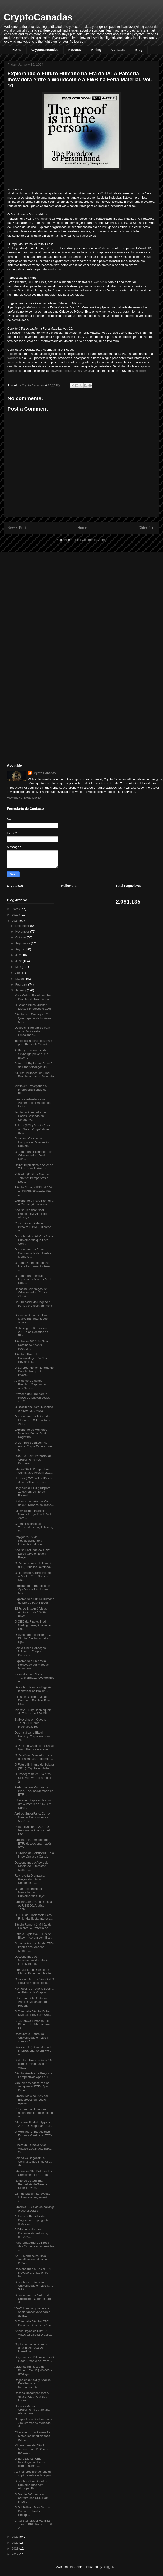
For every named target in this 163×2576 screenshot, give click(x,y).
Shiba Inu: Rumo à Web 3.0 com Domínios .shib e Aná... (32, 2063)
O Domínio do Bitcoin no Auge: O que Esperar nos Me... (33, 1446)
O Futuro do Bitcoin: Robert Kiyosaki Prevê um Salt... (33, 2013)
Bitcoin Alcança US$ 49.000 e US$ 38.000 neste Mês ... (33, 1191)
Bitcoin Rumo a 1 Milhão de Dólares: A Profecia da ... (32, 1926)
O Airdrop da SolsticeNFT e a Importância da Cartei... (34, 1854)
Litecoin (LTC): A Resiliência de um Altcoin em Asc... (33, 1480)
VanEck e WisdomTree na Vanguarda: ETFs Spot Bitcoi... (31, 2086)
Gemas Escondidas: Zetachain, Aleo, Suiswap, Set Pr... (33, 1527)
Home (16, 50)
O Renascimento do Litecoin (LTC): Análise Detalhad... (33, 1565)
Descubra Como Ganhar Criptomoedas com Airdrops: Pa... (30, 2484)
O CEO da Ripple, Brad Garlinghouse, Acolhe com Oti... (33, 1625)
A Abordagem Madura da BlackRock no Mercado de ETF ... (33, 1791)
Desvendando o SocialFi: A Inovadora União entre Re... (32, 2272)
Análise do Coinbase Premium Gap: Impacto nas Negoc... (31, 1384)
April (18, 972)
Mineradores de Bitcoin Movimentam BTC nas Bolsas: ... (31, 2449)
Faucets (74, 50)
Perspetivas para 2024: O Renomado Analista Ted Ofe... (32, 1830)
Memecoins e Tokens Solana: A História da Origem (34, 1990)
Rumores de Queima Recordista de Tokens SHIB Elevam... (30, 2184)
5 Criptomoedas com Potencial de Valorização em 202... (32, 2233)
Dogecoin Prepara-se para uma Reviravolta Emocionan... (32, 1031)
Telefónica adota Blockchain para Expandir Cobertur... (33, 1042)
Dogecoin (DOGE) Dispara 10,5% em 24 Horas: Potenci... (32, 1491)
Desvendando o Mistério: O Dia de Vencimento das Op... (32, 1638)
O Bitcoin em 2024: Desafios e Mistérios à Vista (33, 1408)
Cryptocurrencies (44, 50)
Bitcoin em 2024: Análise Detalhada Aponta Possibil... (31, 1345)
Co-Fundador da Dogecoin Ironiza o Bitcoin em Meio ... (33, 1305)
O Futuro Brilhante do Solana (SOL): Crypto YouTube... (34, 1766)
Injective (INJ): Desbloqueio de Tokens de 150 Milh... (32, 1711)
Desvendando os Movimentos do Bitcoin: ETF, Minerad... (31, 1960)
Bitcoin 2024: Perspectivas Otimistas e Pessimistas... (33, 1471)
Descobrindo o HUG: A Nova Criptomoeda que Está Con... (33, 1240)
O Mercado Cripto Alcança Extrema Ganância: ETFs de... (33, 2135)
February (21, 984)
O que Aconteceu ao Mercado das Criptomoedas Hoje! (29, 1892)
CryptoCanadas (38, 17)
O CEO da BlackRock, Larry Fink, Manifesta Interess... (33, 1916)
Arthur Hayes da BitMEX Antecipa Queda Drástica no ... (33, 2334)
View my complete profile (24, 797)
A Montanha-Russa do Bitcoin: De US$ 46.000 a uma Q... (33, 2370)
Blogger (108, 2567)
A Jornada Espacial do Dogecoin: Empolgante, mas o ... (31, 2220)
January (21, 990)
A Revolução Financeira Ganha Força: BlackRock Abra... (33, 1514)
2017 (15, 2554)
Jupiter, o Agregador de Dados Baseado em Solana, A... (30, 1115)
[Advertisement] (42, 588)
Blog (139, 50)
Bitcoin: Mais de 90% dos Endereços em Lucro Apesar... (31, 2099)
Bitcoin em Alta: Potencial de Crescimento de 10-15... (33, 2173)
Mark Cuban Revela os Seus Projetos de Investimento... (34, 997)
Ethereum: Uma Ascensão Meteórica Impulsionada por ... (32, 2436)
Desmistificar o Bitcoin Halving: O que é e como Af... (32, 1736)
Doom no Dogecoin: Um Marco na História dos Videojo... (30, 1318)
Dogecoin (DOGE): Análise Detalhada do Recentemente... (32, 2383)
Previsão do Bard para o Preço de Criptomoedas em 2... (32, 1397)
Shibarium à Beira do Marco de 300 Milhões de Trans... (34, 1503)
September (23, 943)
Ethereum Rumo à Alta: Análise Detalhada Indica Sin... (32, 2148)
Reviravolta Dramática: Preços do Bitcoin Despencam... (29, 1879)
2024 (15, 920)
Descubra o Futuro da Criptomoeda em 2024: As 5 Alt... (33, 2285)
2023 (15, 2536)
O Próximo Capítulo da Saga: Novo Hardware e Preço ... (34, 1747)
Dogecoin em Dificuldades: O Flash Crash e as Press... (34, 2359)
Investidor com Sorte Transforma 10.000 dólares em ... (34, 1677)
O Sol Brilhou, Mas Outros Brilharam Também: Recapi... (32, 2511)
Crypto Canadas (44, 773)
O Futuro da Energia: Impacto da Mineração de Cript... (33, 1279)
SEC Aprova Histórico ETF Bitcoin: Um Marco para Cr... (32, 2024)
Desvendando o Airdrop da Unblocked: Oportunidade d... (33, 2298)
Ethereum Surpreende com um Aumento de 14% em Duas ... (32, 1804)
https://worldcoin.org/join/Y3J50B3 (70, 370)
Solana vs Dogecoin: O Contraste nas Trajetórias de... (33, 2161)
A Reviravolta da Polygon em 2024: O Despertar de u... (33, 2124)
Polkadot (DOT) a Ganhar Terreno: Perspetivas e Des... (31, 1177)
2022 (15, 2542)
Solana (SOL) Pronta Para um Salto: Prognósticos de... (32, 1129)
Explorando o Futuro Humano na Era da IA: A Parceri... (34, 1600)
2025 (15, 914)
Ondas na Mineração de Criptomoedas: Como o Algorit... (31, 1292)
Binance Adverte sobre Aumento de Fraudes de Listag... (32, 1102)
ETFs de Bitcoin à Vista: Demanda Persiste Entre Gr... (32, 1700)
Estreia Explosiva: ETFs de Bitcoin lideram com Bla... (33, 1935)
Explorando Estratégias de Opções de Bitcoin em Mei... (32, 1589)
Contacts (118, 50)
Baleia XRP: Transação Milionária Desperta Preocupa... (30, 1651)
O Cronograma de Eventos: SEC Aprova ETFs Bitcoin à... (33, 1777)
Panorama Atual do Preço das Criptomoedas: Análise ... (34, 2246)
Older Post (147, 528)
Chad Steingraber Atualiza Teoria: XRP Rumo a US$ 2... (33, 2524)
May (18, 967)
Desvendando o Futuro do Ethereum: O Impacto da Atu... (32, 1420)
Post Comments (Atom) (90, 540)
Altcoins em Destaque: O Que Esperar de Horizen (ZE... (32, 1018)
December (22, 925)
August (20, 949)
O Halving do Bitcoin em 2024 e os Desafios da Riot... (31, 1331)
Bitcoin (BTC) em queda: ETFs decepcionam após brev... (32, 1843)
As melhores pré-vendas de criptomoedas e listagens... (34, 2473)
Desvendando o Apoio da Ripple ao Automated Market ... (31, 1866)
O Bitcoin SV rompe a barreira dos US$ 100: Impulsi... (31, 2498)
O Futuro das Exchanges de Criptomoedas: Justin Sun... (33, 1155)
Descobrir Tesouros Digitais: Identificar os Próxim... (33, 1689)
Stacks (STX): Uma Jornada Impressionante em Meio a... (33, 2050)
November (22, 931)
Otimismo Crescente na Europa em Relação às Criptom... (31, 1142)
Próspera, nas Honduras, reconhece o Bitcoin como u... (33, 2112)
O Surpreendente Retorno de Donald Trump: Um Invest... (34, 1371)
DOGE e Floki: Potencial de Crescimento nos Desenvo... (32, 1459)
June (19, 961)
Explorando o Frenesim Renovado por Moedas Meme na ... (31, 1664)
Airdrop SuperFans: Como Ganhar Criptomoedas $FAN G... (32, 1817)
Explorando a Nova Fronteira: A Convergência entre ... (34, 1202)
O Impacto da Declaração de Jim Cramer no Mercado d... (33, 2422)
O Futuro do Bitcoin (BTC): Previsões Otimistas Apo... (33, 2323)
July (18, 955)
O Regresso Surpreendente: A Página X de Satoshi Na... (33, 1576)
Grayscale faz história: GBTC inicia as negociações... (34, 1981)
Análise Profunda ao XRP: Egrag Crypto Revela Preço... (32, 1553)
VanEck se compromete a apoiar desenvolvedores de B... (32, 2312)
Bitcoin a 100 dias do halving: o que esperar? (34, 2208)
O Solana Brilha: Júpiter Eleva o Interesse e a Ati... (33, 1006)
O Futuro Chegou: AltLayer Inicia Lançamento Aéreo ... (32, 1266)
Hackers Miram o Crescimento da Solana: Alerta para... (32, 2409)
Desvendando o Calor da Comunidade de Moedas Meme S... (32, 1253)
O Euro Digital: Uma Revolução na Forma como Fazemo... (30, 2462)
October (21, 937)
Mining (96, 50)
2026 (15, 909)
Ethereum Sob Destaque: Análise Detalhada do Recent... (31, 2001)
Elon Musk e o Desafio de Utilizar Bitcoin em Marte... (33, 1971)
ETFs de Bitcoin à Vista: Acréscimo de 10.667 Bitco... (30, 1612)
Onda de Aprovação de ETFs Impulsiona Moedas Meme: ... (34, 1947)
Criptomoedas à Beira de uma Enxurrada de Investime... (31, 2347)
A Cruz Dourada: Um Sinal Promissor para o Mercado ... (34, 1076)
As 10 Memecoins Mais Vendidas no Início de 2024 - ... (30, 2259)
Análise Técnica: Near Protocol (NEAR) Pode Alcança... (31, 1213)
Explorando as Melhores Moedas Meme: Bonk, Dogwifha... (30, 1433)
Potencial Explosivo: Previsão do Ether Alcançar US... (34, 1065)
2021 (15, 2548)
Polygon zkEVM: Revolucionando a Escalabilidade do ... (29, 1540)
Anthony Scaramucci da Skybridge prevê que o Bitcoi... (31, 1053)
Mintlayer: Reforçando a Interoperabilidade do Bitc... (30, 1089)
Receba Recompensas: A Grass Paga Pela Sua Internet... (31, 2396)
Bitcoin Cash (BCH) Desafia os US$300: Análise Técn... (33, 1905)
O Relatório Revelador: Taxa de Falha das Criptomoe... (33, 1757)
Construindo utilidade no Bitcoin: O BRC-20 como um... (32, 1226)
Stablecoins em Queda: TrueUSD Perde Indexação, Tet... (30, 1723)
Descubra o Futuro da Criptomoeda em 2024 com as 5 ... (31, 2037)
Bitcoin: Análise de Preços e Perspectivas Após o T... (33, 2075)
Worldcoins (139, 370)
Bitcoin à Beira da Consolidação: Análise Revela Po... (31, 1358)
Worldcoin (106, 193)
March (20, 978)
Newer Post (16, 528)
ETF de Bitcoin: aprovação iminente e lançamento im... (32, 2197)
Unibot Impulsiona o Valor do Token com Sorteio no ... (33, 1166)
